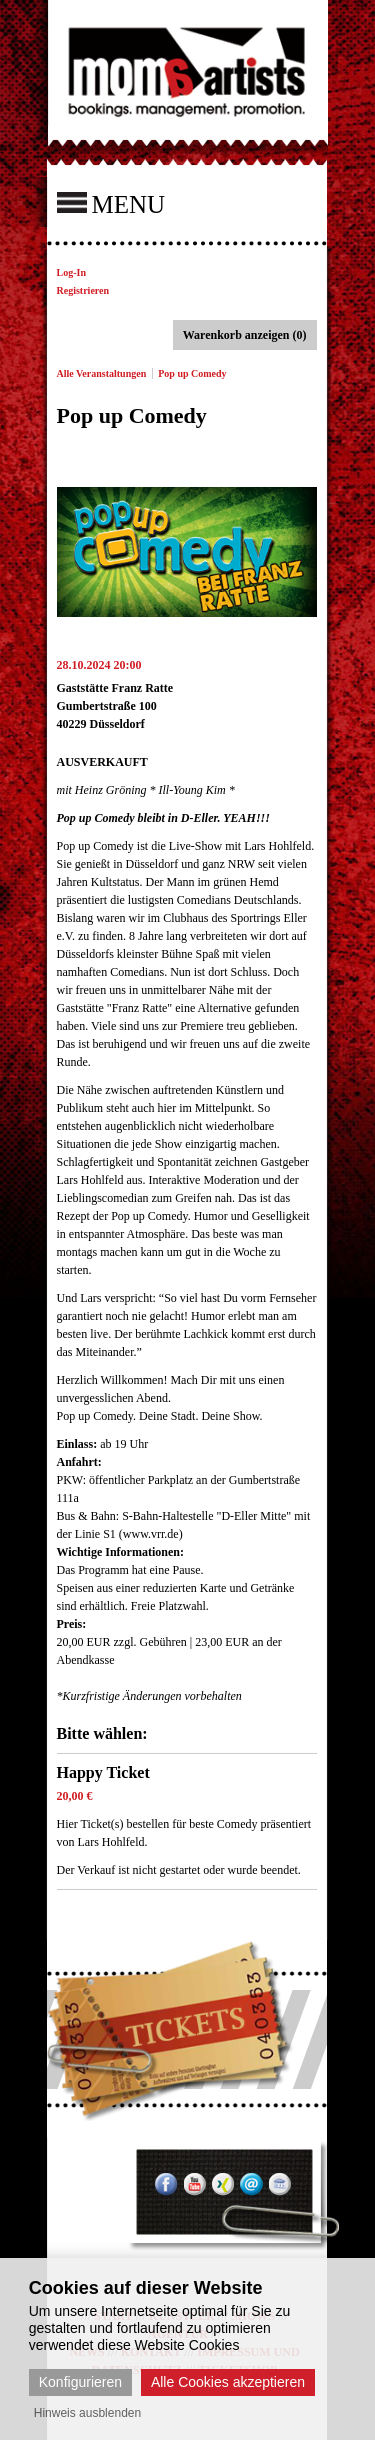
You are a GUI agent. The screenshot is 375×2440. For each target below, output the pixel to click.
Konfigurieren (80, 2382)
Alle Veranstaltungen (102, 373)
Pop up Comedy (192, 373)
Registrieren (83, 290)
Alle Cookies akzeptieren (228, 2382)
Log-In (71, 272)
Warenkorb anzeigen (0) (245, 335)
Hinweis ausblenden (87, 2413)
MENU (111, 203)
